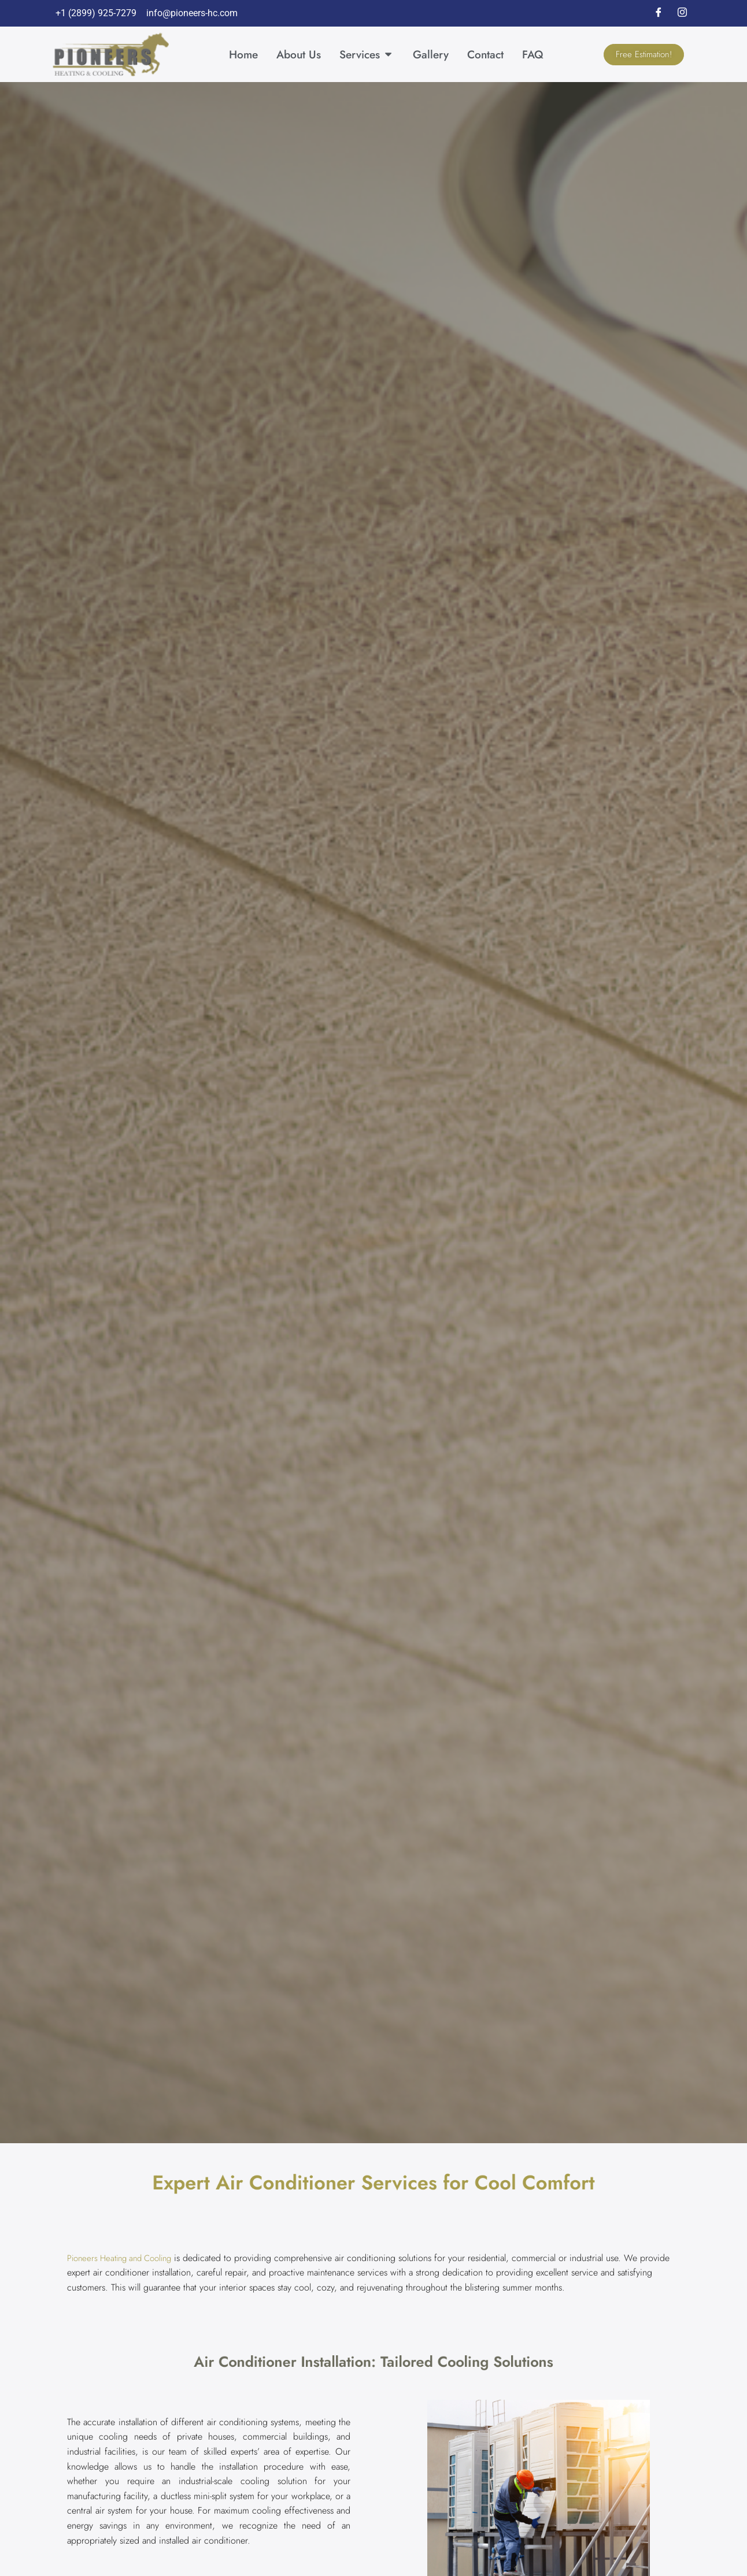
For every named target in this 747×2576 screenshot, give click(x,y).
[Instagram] (682, 13)
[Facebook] (658, 13)
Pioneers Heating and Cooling (124, 2258)
